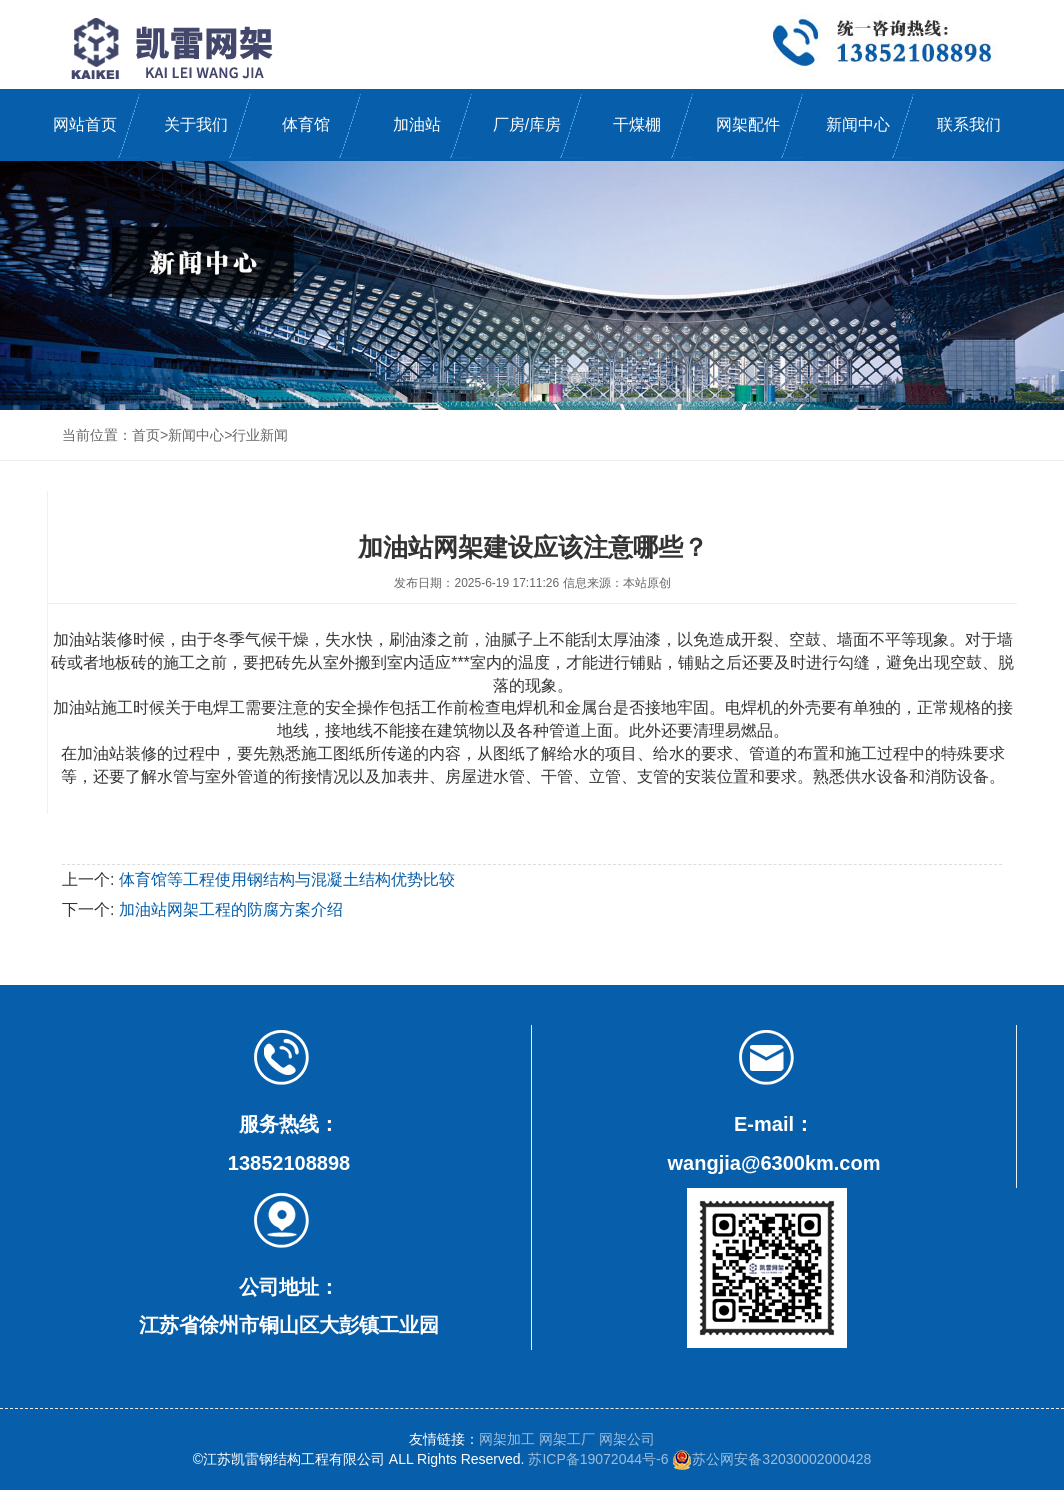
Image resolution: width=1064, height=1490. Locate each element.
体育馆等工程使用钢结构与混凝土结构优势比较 (287, 879)
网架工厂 (567, 1439)
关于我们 (196, 124)
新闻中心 (858, 124)
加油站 (417, 124)
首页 (146, 435)
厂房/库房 (527, 124)
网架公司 (627, 1439)
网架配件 (748, 124)
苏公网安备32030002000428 (771, 1459)
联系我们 (969, 124)
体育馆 (306, 124)
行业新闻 (260, 435)
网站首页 (85, 124)
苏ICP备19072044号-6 (598, 1459)
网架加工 (507, 1439)
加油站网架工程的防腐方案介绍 (231, 909)
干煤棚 (637, 124)
